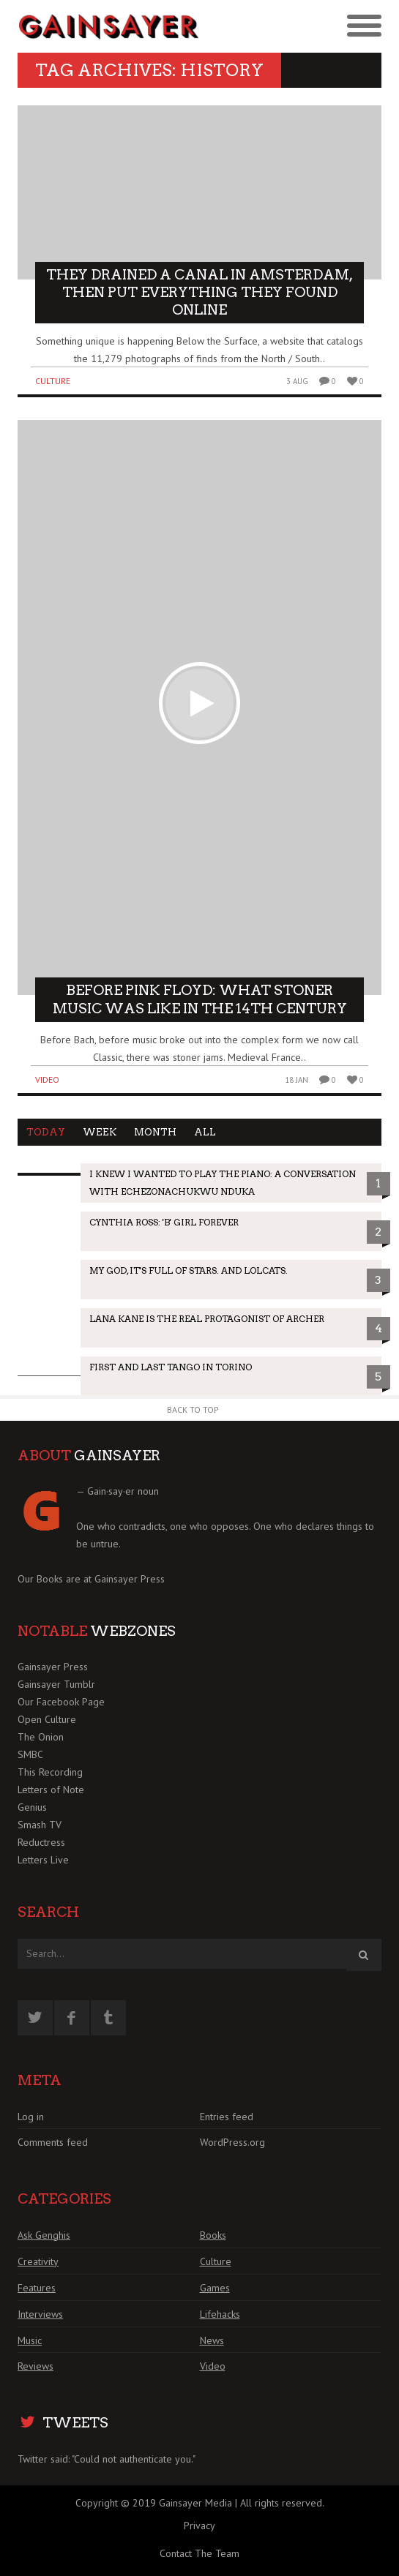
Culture (52, 380)
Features (37, 2287)
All (205, 1132)
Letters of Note (51, 1789)
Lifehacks (220, 2314)
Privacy (199, 2525)
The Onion (41, 1736)
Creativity (38, 2261)
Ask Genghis (44, 2235)
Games (215, 2287)
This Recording (50, 1772)
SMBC (30, 1754)
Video (47, 1079)
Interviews (40, 2314)
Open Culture (47, 1719)
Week (99, 1132)
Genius (32, 1807)
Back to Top (193, 1409)
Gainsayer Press (129, 1578)
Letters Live (43, 1859)
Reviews (35, 2366)
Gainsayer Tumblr (56, 1684)
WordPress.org (232, 2142)
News (212, 2340)
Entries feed (226, 2116)
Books (213, 2235)
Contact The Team (199, 2553)
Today (45, 1132)
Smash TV (39, 1824)
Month (155, 1132)
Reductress (41, 1842)
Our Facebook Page (61, 1701)
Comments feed (53, 2142)
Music (30, 2340)
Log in (31, 2116)
